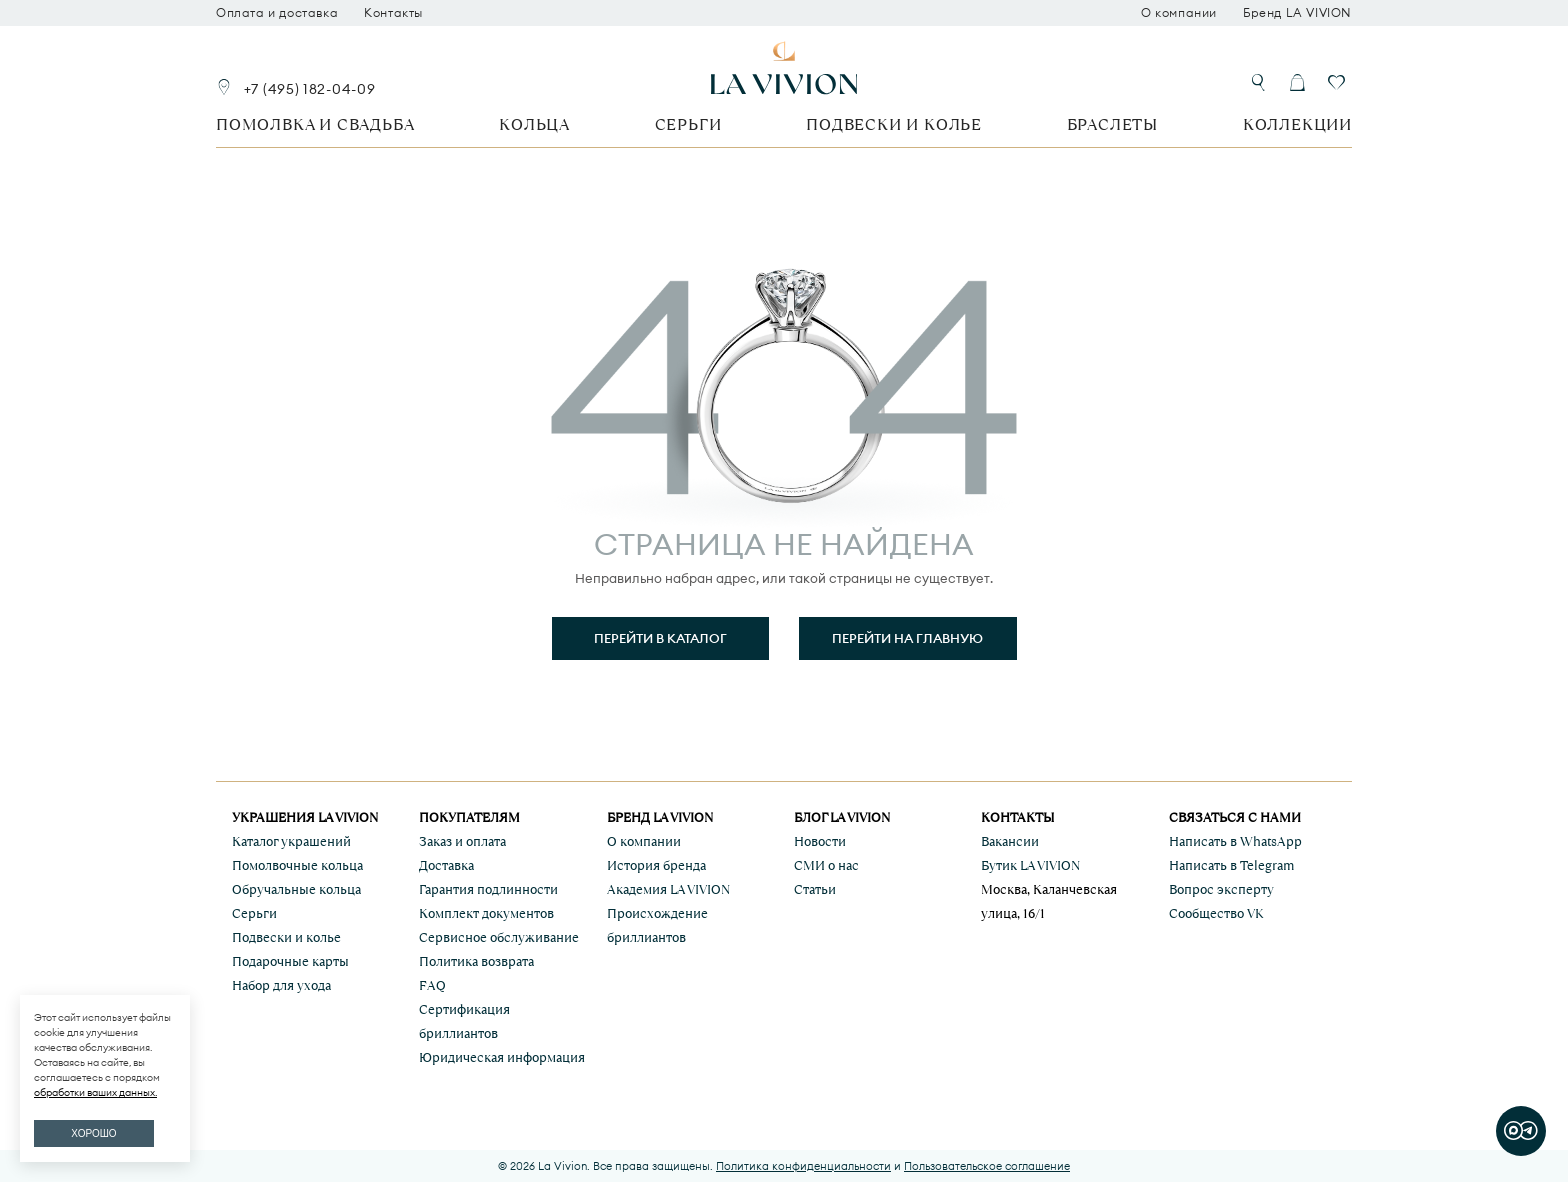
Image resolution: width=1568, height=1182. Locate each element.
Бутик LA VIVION (1030, 865)
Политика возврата (476, 961)
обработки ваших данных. (95, 1092)
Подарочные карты (290, 961)
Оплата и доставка (277, 13)
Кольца (534, 124)
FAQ (432, 985)
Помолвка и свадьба (315, 124)
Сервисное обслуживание (499, 937)
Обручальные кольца (296, 889)
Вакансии (1010, 841)
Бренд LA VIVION (1297, 13)
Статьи (815, 889)
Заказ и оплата (462, 841)
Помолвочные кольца (297, 865)
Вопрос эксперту (1221, 889)
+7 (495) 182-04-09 (310, 89)
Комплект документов (486, 913)
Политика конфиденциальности (803, 1166)
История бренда (656, 865)
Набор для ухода (281, 985)
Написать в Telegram (1231, 865)
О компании (1179, 13)
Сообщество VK (1216, 913)
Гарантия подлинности (488, 889)
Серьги (688, 124)
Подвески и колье (894, 124)
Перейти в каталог (660, 638)
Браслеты (1112, 124)
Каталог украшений (291, 841)
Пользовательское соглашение (987, 1166)
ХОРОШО (93, 1133)
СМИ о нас (826, 865)
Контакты (393, 13)
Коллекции (1297, 124)
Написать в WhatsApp (1235, 841)
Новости (820, 841)
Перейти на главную (907, 638)
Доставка (446, 865)
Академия (668, 889)
